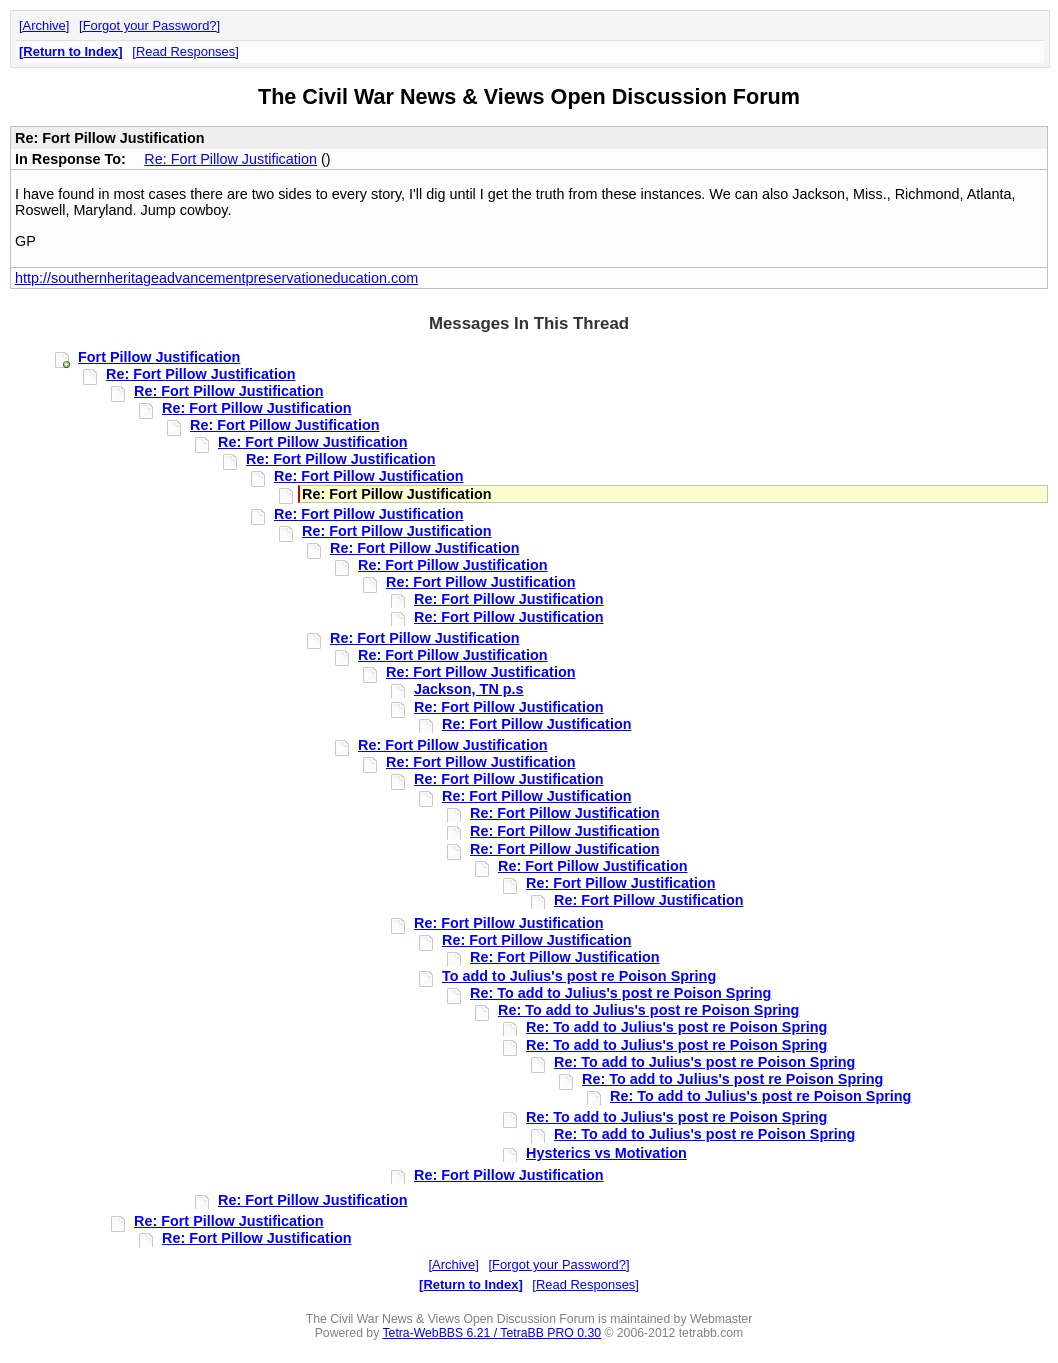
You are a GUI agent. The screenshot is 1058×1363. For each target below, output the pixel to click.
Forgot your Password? (150, 25)
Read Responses (185, 51)
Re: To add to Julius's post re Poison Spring (620, 993)
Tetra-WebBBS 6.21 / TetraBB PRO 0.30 (491, 1333)
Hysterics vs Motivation (606, 1153)
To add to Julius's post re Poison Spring (579, 976)
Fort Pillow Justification (159, 357)
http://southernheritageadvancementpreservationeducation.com (216, 278)
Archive (44, 25)
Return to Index (70, 51)
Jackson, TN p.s (469, 689)
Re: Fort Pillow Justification (230, 159)
